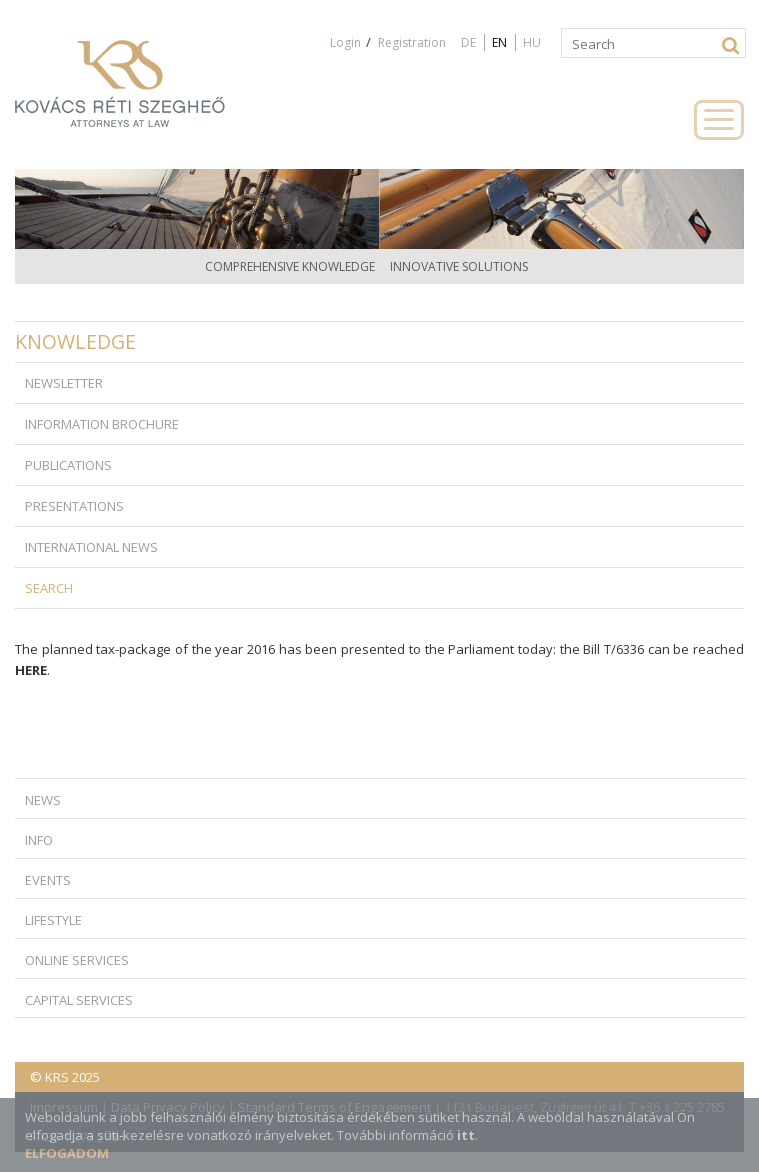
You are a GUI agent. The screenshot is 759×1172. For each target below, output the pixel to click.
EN (499, 42)
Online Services (77, 960)
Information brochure (102, 424)
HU (532, 42)
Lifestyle (53, 920)
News (43, 800)
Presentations (74, 506)
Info (39, 840)
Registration (412, 42)
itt (466, 1135)
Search (49, 588)
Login (345, 42)
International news (91, 547)
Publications (68, 465)
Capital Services (79, 1000)
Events (48, 880)
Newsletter (64, 383)
